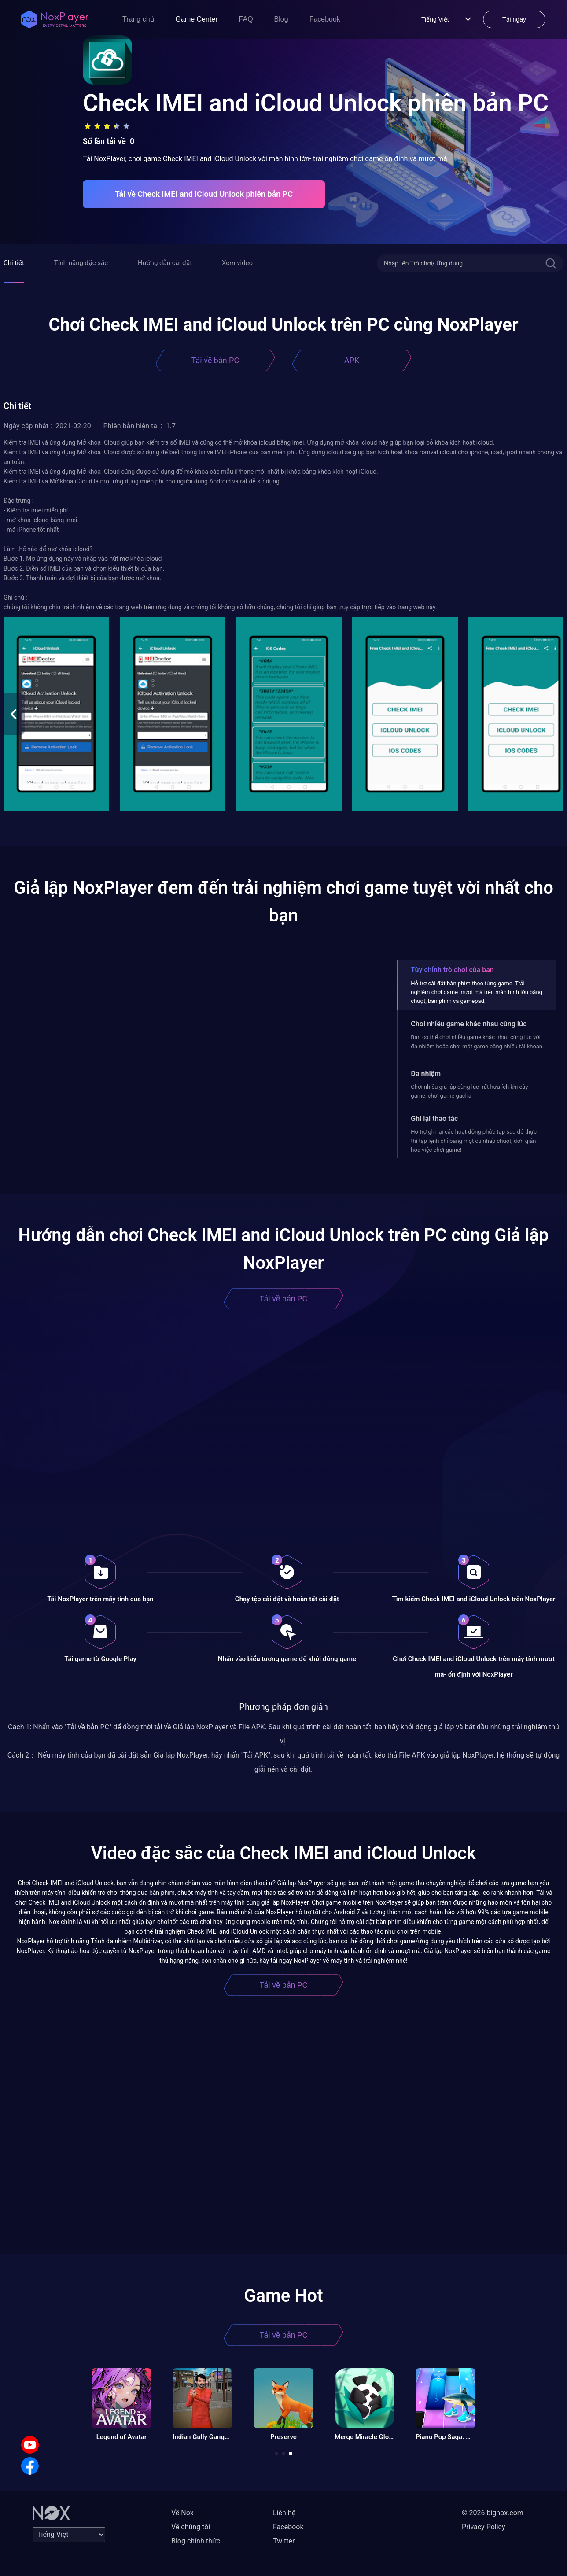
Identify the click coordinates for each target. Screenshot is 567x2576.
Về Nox (182, 2513)
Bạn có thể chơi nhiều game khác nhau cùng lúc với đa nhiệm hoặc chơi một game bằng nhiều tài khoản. (477, 1041)
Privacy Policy (483, 2527)
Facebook (324, 19)
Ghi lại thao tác (434, 1118)
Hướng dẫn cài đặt (165, 263)
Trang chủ (138, 19)
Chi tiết (14, 263)
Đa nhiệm (426, 1073)
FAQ (246, 19)
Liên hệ (284, 2513)
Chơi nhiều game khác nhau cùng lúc (468, 1024)
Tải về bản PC (215, 360)
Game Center (197, 19)
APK (351, 360)
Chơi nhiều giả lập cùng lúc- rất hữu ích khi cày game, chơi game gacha (469, 1091)
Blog (281, 19)
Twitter (284, 2541)
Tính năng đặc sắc (81, 263)
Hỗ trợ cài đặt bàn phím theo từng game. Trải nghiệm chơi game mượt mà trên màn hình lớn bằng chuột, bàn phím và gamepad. (476, 992)
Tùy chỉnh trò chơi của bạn (452, 970)
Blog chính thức (195, 2541)
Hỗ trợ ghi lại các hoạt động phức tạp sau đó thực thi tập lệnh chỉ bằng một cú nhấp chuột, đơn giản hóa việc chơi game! (474, 1140)
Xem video (237, 263)
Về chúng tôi (190, 2527)
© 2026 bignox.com (492, 2513)
